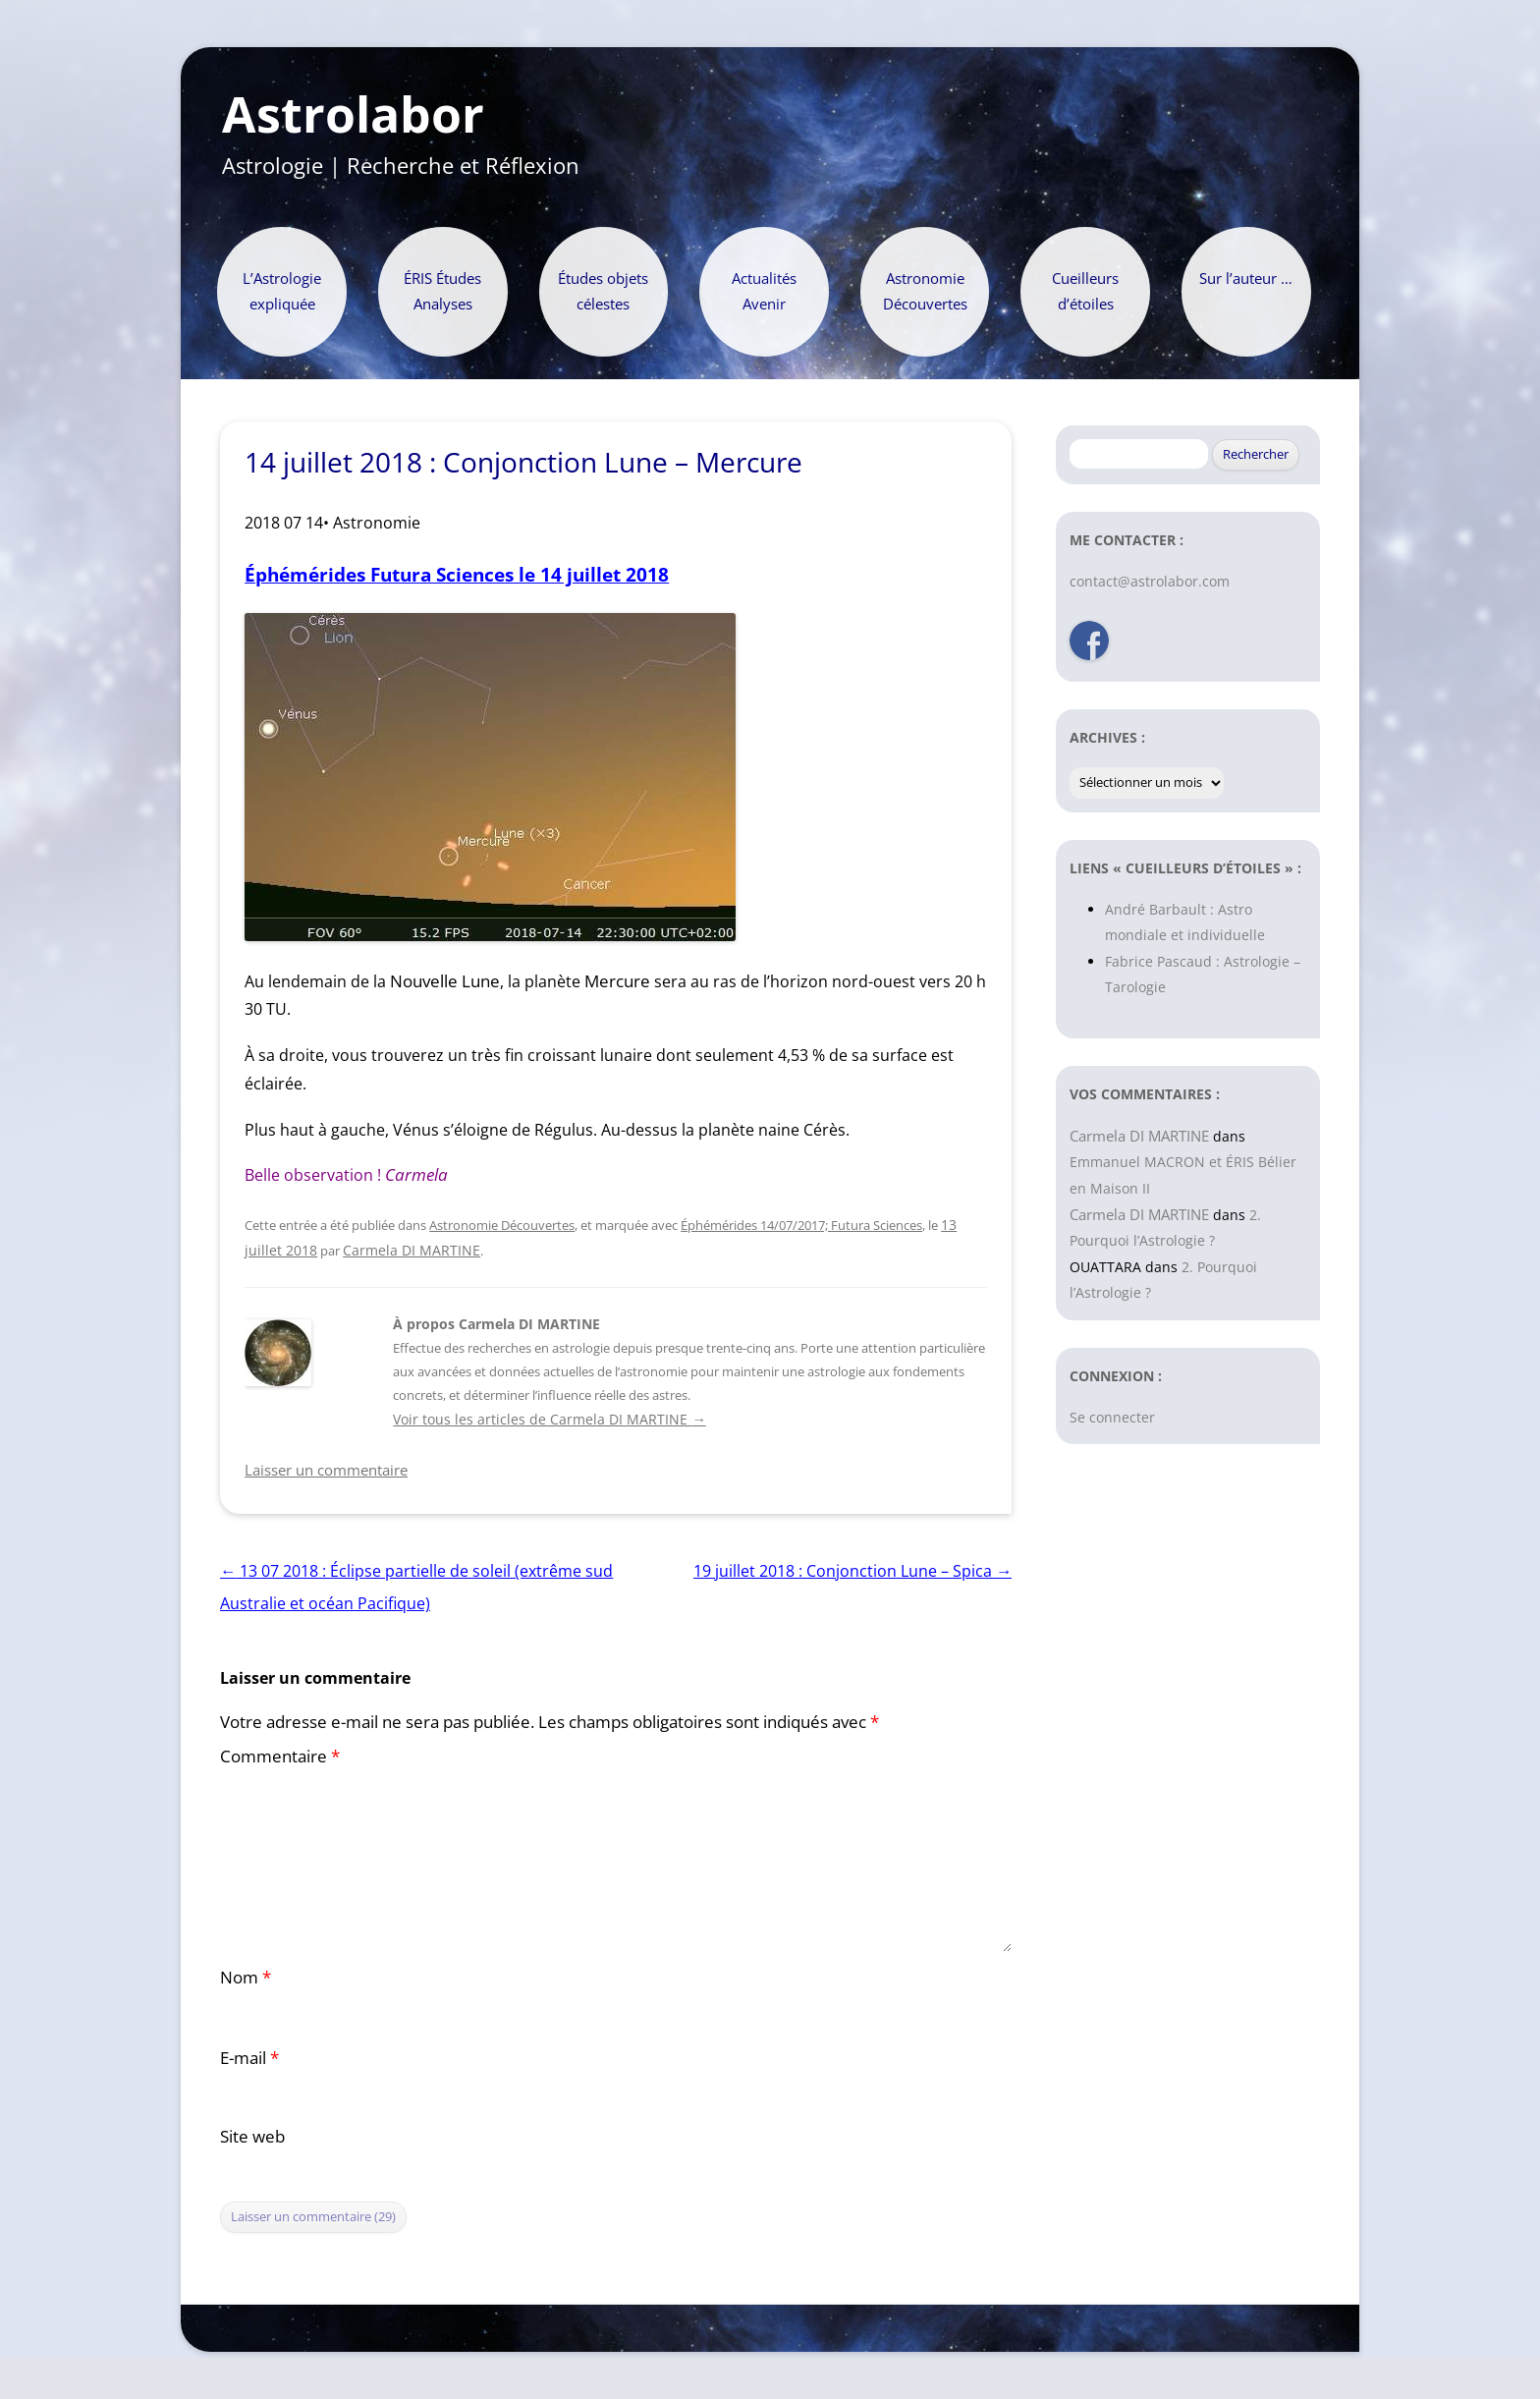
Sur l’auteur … (1245, 278)
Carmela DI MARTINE (411, 1250)
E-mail (249, 2057)
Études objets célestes (603, 291)
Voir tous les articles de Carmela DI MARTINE (549, 1419)
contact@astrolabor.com (1150, 581)
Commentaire (280, 1756)
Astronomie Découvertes (925, 291)
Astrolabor (353, 114)
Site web (252, 2136)
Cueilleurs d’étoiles (1085, 291)
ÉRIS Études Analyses (442, 291)
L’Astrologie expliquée (282, 291)
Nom (245, 1977)
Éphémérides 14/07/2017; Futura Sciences (801, 1225)
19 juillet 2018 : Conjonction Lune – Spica (852, 1571)
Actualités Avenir (764, 291)
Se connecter (1112, 1417)
